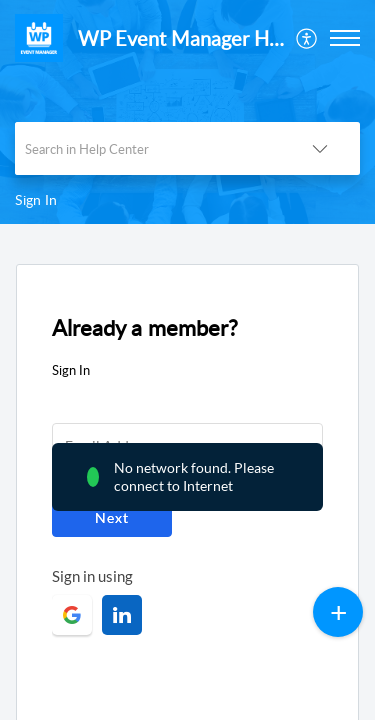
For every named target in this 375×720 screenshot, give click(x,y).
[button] (307, 38)
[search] (147, 148)
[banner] (187, 112)
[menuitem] (307, 38)
